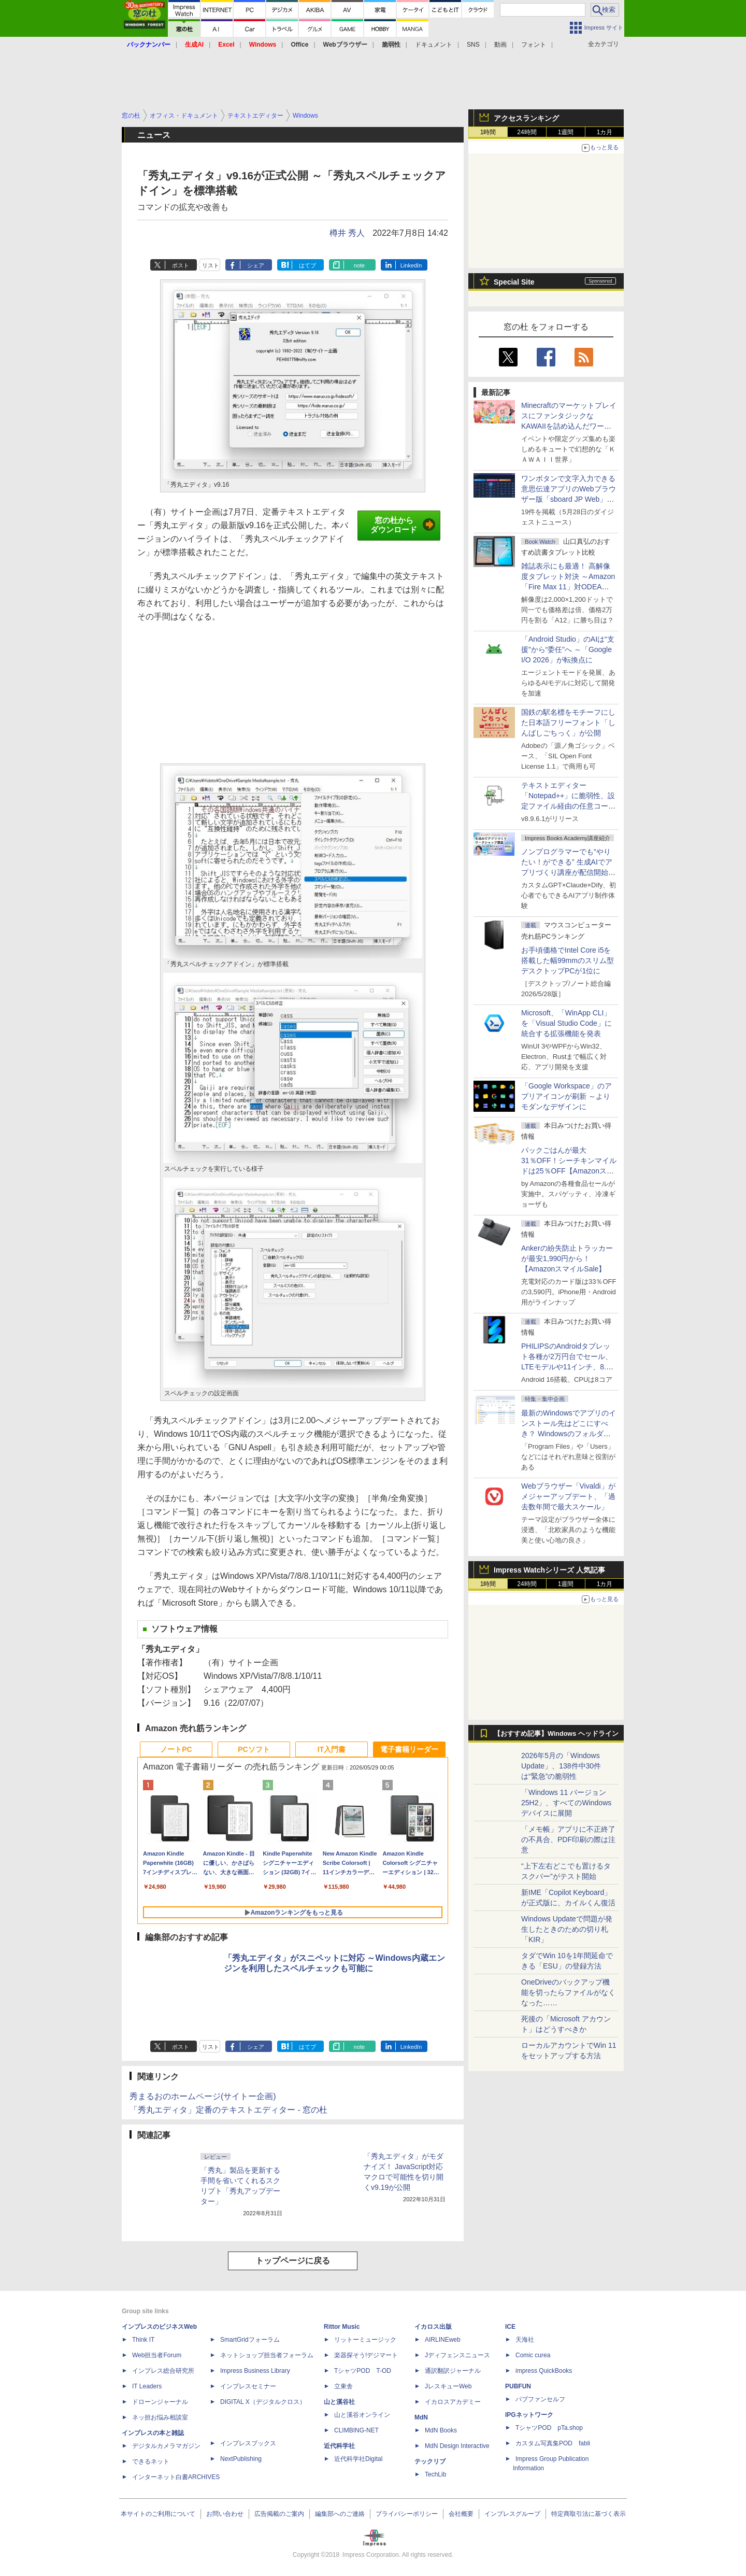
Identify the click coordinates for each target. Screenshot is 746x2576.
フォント (533, 44)
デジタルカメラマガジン (166, 2446)
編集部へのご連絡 (340, 2513)
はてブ (307, 265)
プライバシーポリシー (407, 2513)
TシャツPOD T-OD (362, 2370)
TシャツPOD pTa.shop (549, 2427)
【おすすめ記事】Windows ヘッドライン (556, 1733)
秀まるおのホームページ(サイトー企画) (203, 2096)
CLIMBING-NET (356, 2430)
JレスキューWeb (448, 2386)
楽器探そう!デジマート (366, 2355)
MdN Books (441, 2430)
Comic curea (532, 2355)
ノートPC (176, 1749)
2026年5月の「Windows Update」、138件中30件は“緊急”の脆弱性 (561, 1765)
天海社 (524, 2339)
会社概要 (461, 2513)
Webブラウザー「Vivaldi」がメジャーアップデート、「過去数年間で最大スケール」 (568, 1496)
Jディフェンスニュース (457, 2355)
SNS (473, 44)
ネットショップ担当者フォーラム (266, 2355)
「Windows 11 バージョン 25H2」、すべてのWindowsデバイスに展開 (566, 1802)
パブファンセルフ (540, 2399)
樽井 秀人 (347, 233)
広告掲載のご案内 (279, 2513)
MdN (421, 2417)
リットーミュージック (365, 2339)
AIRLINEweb (443, 2339)
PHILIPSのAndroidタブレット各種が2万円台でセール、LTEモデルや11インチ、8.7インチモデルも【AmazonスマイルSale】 (567, 1367)
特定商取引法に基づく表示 (588, 2513)
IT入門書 (332, 1749)
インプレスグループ (512, 2513)
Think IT (143, 2339)
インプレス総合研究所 (163, 2370)
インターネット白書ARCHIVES (176, 2477)
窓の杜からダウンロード (402, 525)
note (359, 265)
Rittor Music (342, 2326)
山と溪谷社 (339, 2401)
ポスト (180, 265)
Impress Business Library (255, 2370)
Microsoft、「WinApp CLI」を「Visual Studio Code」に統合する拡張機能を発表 (566, 1023)
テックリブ (430, 2461)
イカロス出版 (433, 2326)
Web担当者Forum (156, 2355)
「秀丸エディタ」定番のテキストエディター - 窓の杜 (228, 2109)
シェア (255, 265)
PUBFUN (518, 2386)
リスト (210, 265)
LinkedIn (411, 265)
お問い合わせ (224, 2513)
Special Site (514, 282)
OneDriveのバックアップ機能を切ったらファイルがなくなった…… (568, 1992)
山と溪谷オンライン (362, 2414)
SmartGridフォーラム (250, 2339)
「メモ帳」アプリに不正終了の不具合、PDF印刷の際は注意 (568, 1839)
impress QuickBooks (543, 2370)
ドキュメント (433, 44)
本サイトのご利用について (158, 2513)
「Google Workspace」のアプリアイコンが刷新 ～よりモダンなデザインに (566, 1096)
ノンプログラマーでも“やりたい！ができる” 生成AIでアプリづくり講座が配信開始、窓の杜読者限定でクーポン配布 (568, 872)
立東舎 (343, 2386)
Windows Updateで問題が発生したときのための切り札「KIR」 (566, 1929)
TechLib (435, 2474)
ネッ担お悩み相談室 (160, 2417)
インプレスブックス (248, 2443)
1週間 (566, 132)
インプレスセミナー (248, 2386)
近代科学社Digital (358, 2458)
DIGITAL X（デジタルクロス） (263, 2401)
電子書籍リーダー (409, 1749)
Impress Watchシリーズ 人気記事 (549, 1570)
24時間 (526, 132)
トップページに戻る (292, 2260)
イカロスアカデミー (453, 2401)
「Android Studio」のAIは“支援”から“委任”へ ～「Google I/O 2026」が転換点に (567, 649)
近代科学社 (339, 2446)
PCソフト (253, 1749)
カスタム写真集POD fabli (552, 2443)
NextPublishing (241, 2458)
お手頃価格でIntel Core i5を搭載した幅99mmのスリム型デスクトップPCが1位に (567, 960)
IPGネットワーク (529, 2414)
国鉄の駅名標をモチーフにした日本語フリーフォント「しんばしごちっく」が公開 (568, 722)
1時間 (488, 132)
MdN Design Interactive (457, 2446)
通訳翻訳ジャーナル (453, 2370)
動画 (500, 44)
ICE (510, 2326)
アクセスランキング (526, 118)
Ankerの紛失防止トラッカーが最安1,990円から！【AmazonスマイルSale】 (567, 1258)
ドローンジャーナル (160, 2401)
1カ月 (605, 132)
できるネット (150, 2461)
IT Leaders (147, 2386)
